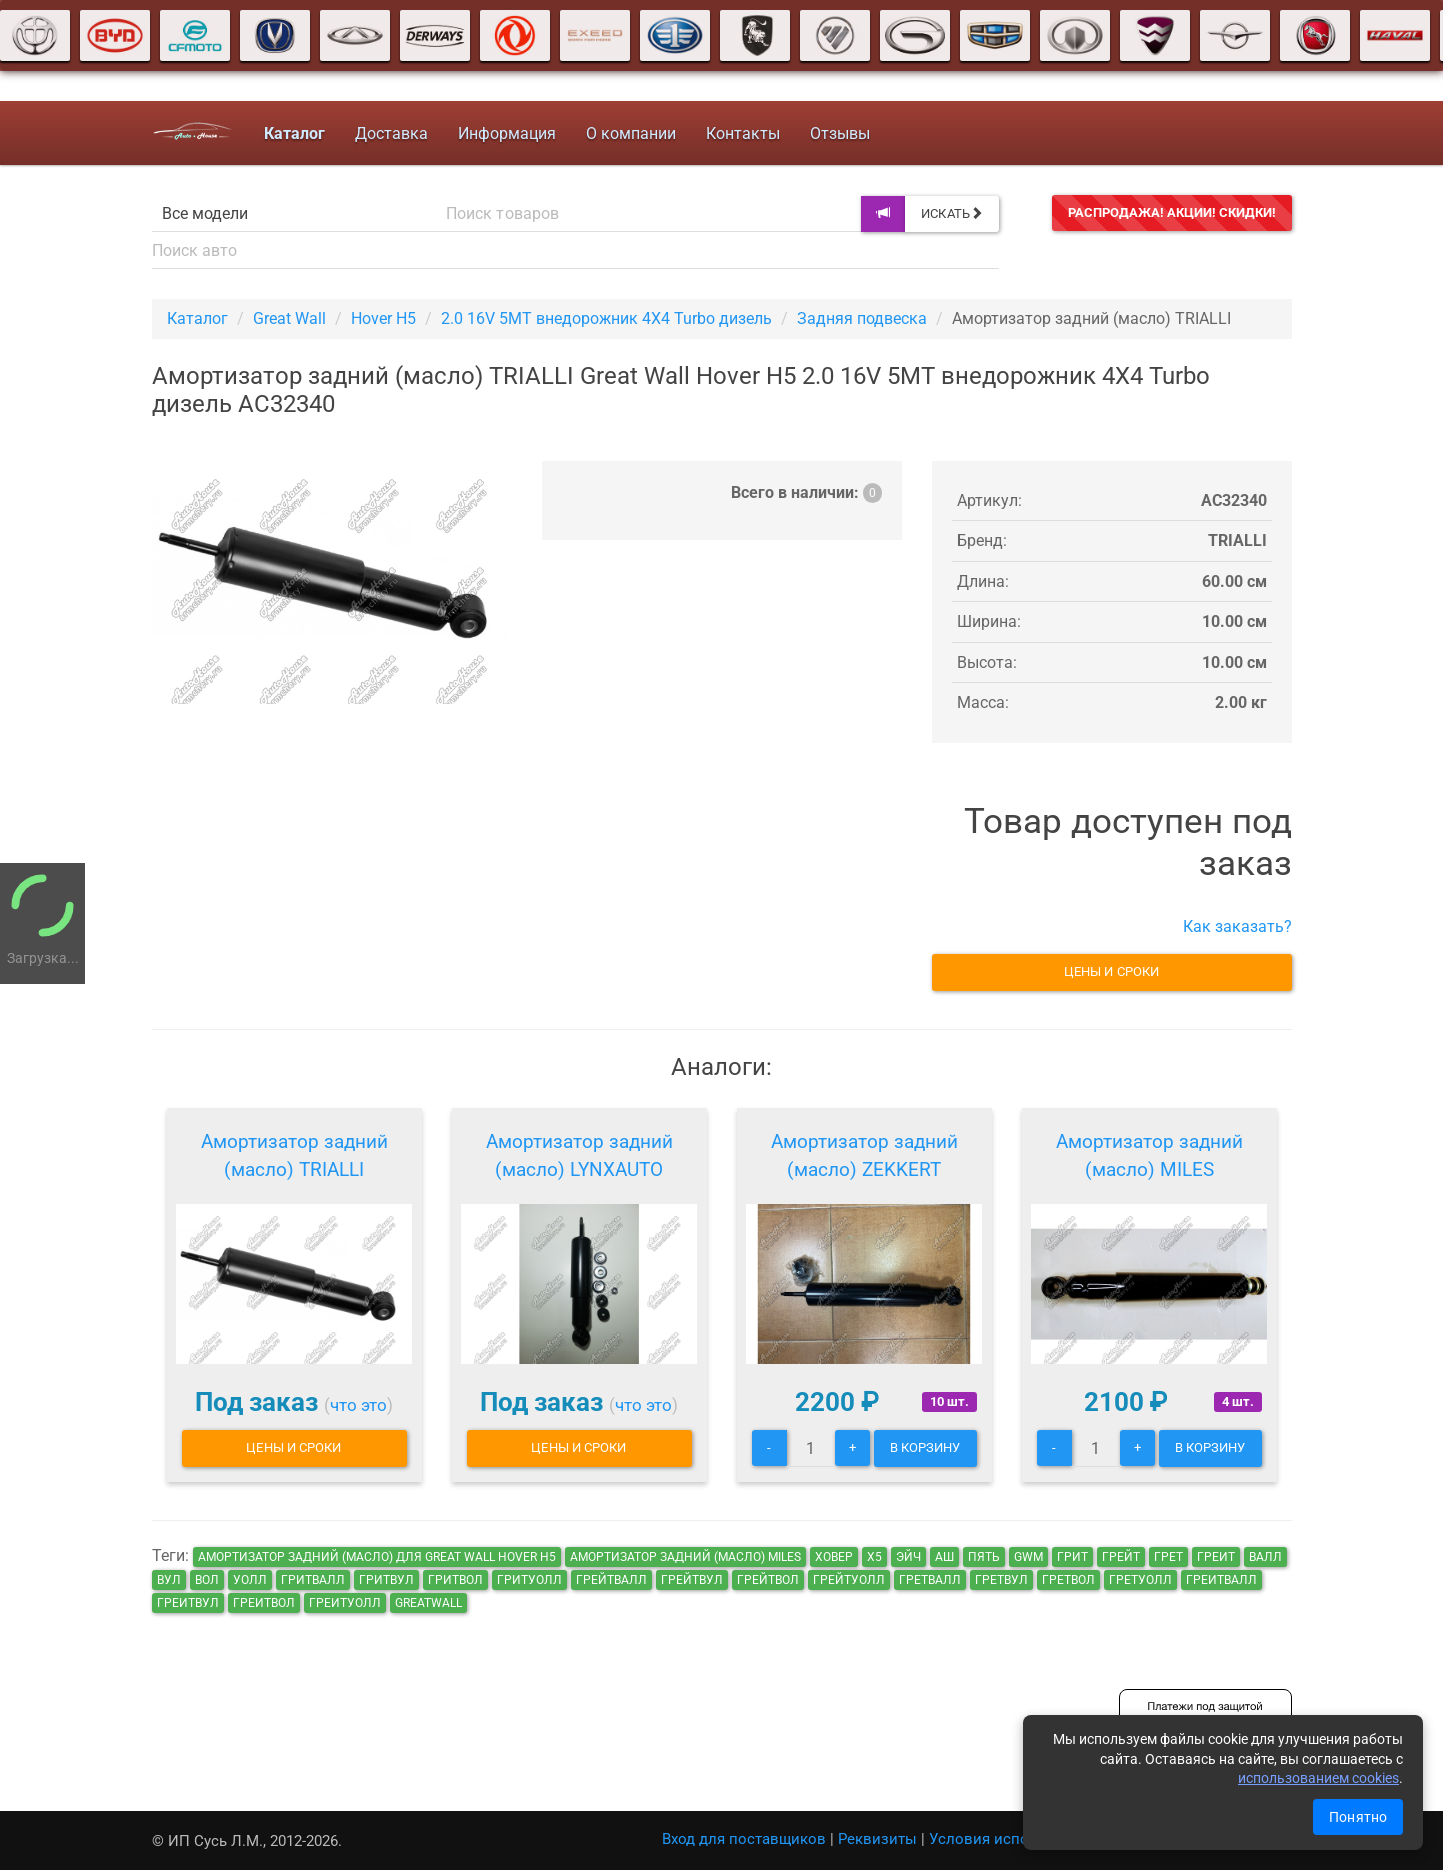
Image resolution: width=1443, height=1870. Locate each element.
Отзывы (839, 133)
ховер (834, 1557)
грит (1072, 1557)
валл (1265, 1557)
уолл (250, 1580)
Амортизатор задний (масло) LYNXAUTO (579, 1155)
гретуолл (1140, 1580)
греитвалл (1221, 1580)
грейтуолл (849, 1580)
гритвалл (313, 1580)
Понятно (1358, 1817)
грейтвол (768, 1580)
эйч (908, 1557)
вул (169, 1580)
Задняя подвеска (862, 318)
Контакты (742, 133)
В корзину (925, 1447)
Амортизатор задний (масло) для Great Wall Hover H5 (377, 1557)
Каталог (197, 318)
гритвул (386, 1580)
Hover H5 (383, 318)
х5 (874, 1557)
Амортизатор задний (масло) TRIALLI (294, 1155)
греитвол (264, 1603)
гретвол (1068, 1580)
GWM (1028, 1557)
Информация (506, 133)
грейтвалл (611, 1580)
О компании (630, 133)
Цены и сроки (1111, 971)
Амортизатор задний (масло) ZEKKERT (864, 1155)
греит (1216, 1557)
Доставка (390, 133)
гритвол (455, 1580)
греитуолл (345, 1603)
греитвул (188, 1603)
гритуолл (529, 1580)
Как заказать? (1237, 926)
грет (1168, 1557)
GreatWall (428, 1603)
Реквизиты (877, 1839)
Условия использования (1017, 1839)
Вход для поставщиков (744, 1839)
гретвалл (930, 1580)
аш (944, 1557)
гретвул (1001, 1580)
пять (984, 1557)
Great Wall (289, 318)
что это (358, 1405)
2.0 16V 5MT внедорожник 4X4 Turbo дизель (606, 318)
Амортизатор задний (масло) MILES (1149, 1155)
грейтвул (692, 1580)
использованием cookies (1318, 1778)
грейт (1121, 1557)
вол (207, 1580)
